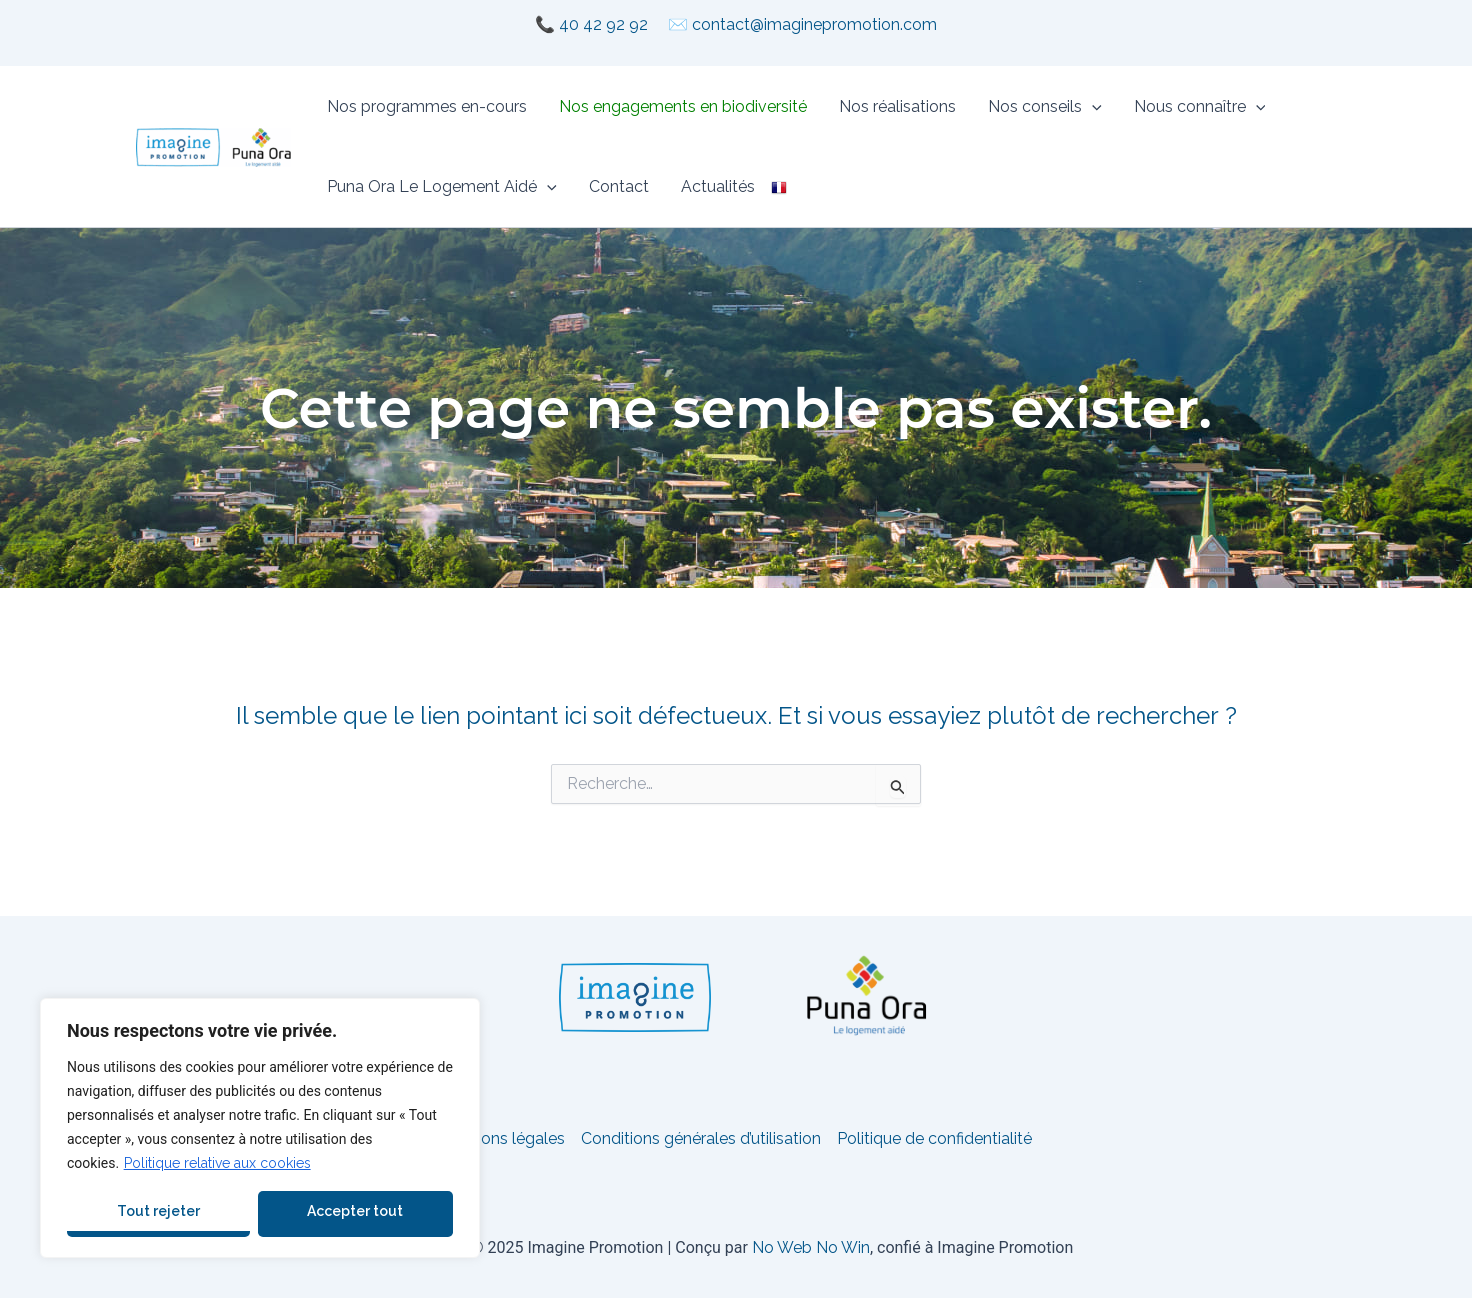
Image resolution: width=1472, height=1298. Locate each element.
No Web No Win (811, 1247)
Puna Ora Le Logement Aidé (442, 187)
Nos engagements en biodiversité (683, 106)
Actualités (718, 186)
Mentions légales (502, 1138)
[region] (260, 1128)
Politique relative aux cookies (217, 1163)
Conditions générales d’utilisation (701, 1138)
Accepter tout (355, 1211)
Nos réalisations (897, 106)
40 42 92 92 (603, 24)
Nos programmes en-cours (427, 106)
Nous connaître (1200, 107)
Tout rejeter (158, 1211)
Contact (619, 186)
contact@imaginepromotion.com (814, 24)
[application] (1092, 107)
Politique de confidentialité (934, 1138)
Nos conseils (1045, 107)
